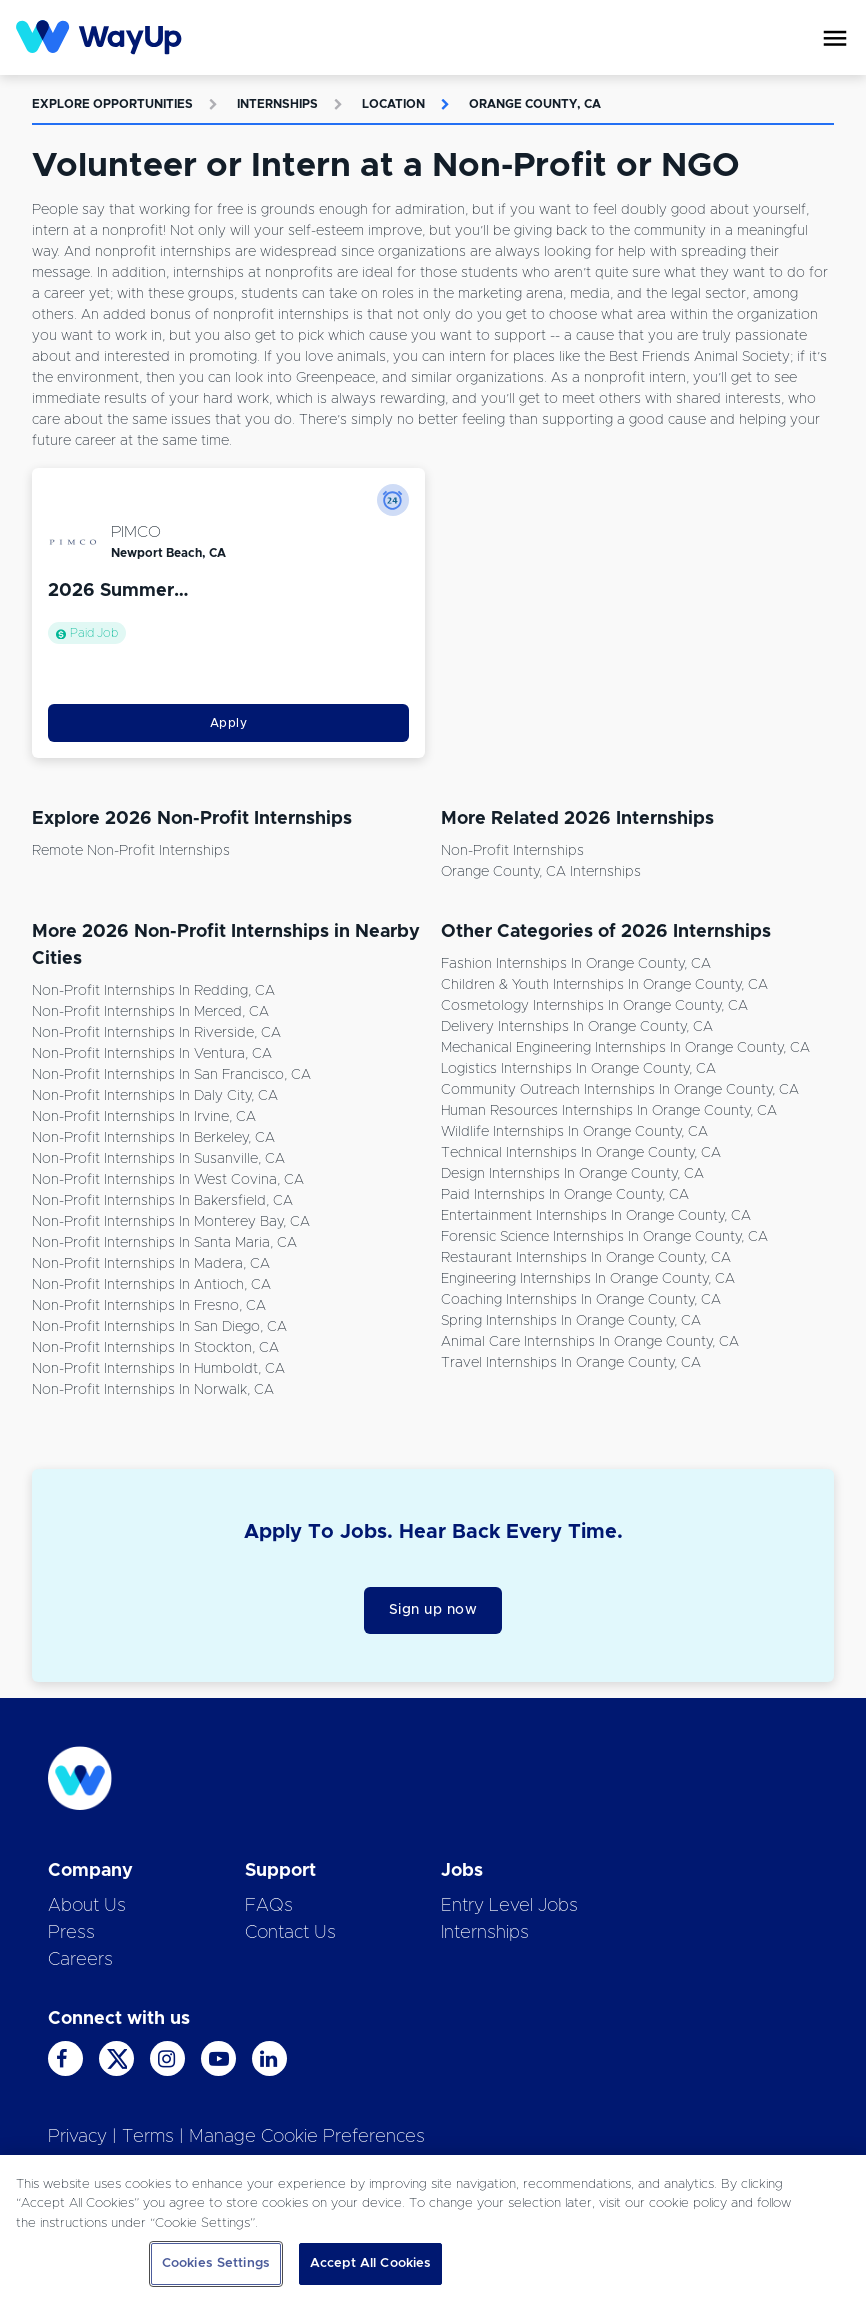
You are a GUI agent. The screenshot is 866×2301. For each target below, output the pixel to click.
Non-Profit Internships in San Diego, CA (159, 1327)
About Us (87, 1906)
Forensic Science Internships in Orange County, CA (604, 1237)
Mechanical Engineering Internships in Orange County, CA (625, 1048)
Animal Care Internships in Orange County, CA (590, 1342)
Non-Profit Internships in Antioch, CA (151, 1285)
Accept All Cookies (370, 2263)
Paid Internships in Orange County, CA (565, 1195)
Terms (148, 2137)
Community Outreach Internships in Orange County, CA (620, 1090)
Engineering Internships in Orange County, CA (588, 1279)
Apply (229, 723)
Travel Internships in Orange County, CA (571, 1363)
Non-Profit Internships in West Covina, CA (168, 1180)
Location (393, 104)
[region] (433, 2228)
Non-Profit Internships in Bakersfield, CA (162, 1201)
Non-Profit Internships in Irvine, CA (144, 1117)
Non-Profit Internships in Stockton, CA (155, 1348)
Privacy (77, 2137)
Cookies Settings (216, 2263)
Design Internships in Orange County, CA (572, 1174)
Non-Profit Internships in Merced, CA (150, 1012)
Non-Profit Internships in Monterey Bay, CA (171, 1222)
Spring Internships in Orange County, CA (571, 1321)
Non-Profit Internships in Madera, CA (151, 1264)
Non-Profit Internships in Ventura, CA (152, 1054)
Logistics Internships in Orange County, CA (578, 1069)
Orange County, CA (535, 104)
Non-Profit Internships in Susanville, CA (158, 1159)
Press (71, 1933)
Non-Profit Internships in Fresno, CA (149, 1306)
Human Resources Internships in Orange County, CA (609, 1111)
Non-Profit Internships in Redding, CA (153, 991)
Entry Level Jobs (509, 1906)
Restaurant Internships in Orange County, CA (586, 1258)
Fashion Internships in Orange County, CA (576, 964)
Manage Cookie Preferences (307, 2137)
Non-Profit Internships (512, 851)
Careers (80, 1960)
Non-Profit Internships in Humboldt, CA (158, 1369)
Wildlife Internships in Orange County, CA (574, 1132)
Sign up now (433, 1610)
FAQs (269, 1906)
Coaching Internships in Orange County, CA (581, 1300)
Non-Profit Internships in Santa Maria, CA (164, 1243)
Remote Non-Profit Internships (131, 851)
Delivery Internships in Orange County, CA (577, 1027)
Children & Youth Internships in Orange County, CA (604, 985)
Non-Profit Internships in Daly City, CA (155, 1096)
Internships (277, 104)
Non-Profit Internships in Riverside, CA (156, 1033)
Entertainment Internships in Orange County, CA (596, 1216)
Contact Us (290, 1933)
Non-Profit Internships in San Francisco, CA (171, 1075)
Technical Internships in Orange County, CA (581, 1153)
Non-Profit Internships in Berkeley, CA (153, 1138)
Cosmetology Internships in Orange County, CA (594, 1006)
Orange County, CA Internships (541, 872)
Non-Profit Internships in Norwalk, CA (153, 1390)
